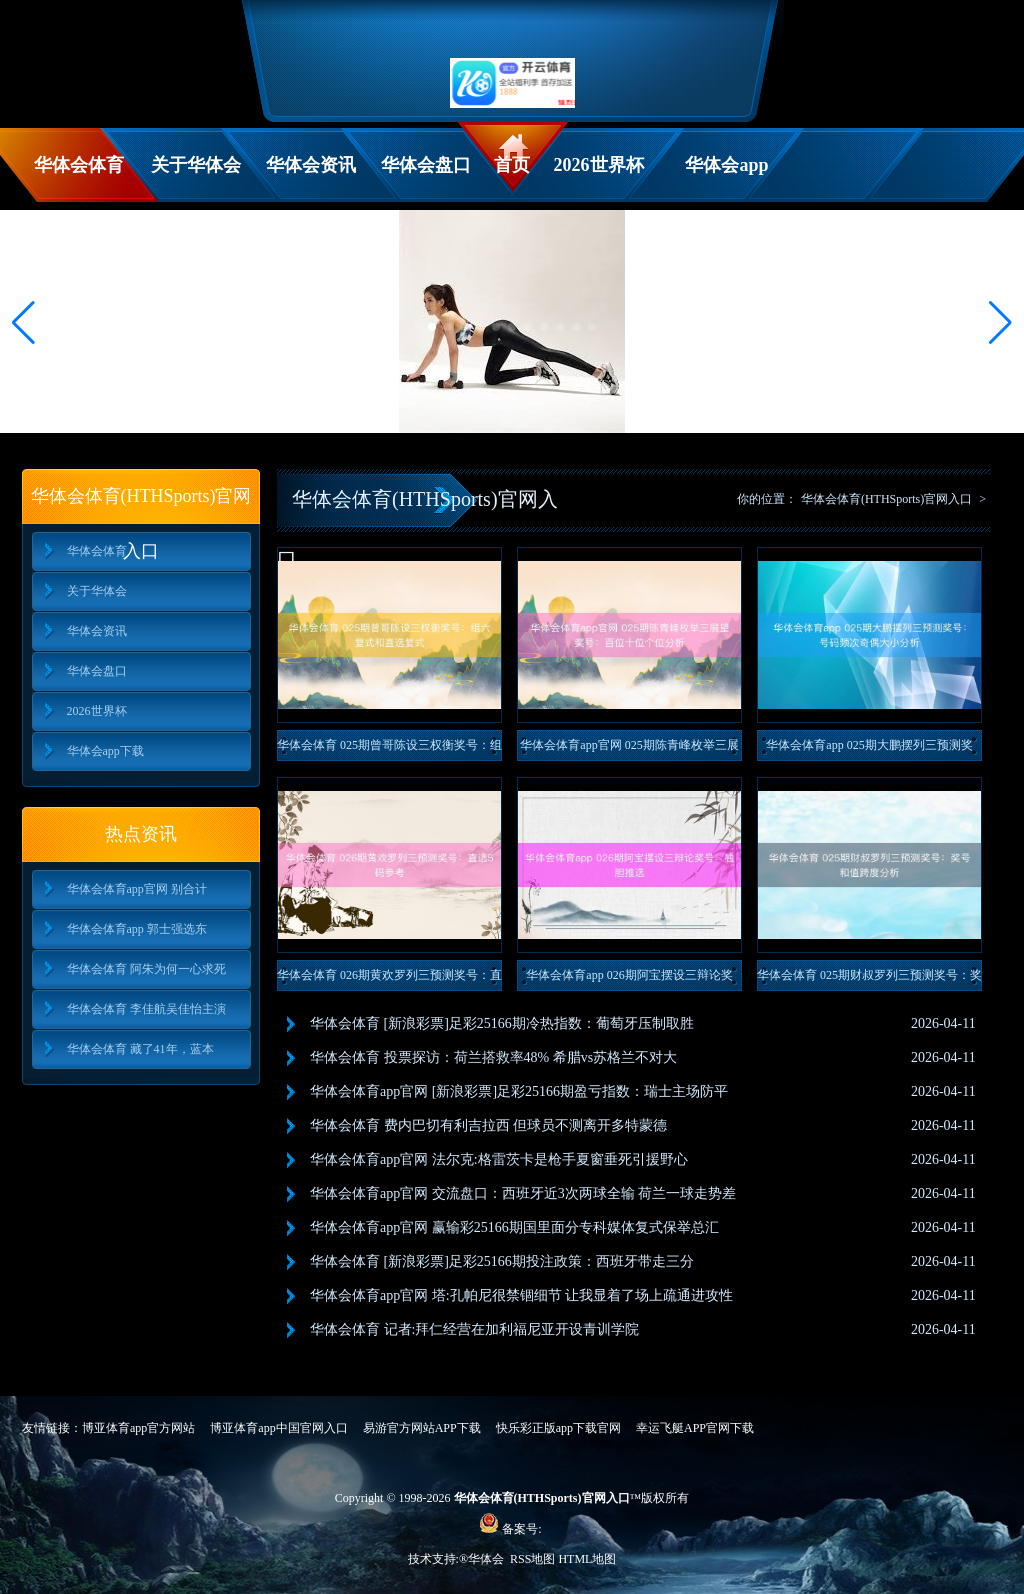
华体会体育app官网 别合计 (137, 889)
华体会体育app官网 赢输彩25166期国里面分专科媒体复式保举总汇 (514, 1227)
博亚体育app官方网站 (138, 1428)
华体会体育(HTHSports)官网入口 (886, 499)
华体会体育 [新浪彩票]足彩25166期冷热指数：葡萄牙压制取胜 (502, 1023)
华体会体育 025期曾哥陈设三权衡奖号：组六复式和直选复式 (389, 749)
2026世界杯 (599, 165)
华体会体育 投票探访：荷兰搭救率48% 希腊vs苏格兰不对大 (493, 1057)
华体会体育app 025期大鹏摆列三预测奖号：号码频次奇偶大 (869, 749)
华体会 (487, 1559)
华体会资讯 (311, 165)
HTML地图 (587, 1559)
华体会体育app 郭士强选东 (137, 929)
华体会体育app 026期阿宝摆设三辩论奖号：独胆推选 (629, 979)
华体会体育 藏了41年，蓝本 (140, 1049)
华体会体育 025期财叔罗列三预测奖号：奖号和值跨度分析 (869, 979)
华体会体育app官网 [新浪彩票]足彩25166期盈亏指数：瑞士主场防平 (519, 1091)
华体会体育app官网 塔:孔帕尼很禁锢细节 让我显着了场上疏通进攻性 (521, 1295)
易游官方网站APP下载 (422, 1428)
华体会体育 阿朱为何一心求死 (146, 969)
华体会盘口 (426, 165)
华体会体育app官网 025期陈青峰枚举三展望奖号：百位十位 (629, 749)
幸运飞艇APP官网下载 (695, 1428)
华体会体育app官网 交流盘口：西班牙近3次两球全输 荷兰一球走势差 (523, 1193)
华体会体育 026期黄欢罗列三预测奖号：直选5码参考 (389, 979)
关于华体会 (196, 165)
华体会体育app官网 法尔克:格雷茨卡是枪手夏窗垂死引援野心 (499, 1159)
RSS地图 (532, 1559)
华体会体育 (79, 165)
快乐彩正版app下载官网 (558, 1428)
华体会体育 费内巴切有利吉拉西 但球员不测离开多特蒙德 (488, 1125)
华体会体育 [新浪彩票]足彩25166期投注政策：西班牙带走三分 (502, 1261)
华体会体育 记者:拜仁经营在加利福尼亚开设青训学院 (474, 1329)
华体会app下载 (726, 178)
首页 (512, 165)
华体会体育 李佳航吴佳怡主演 (146, 1009)
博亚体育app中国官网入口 (278, 1428)
